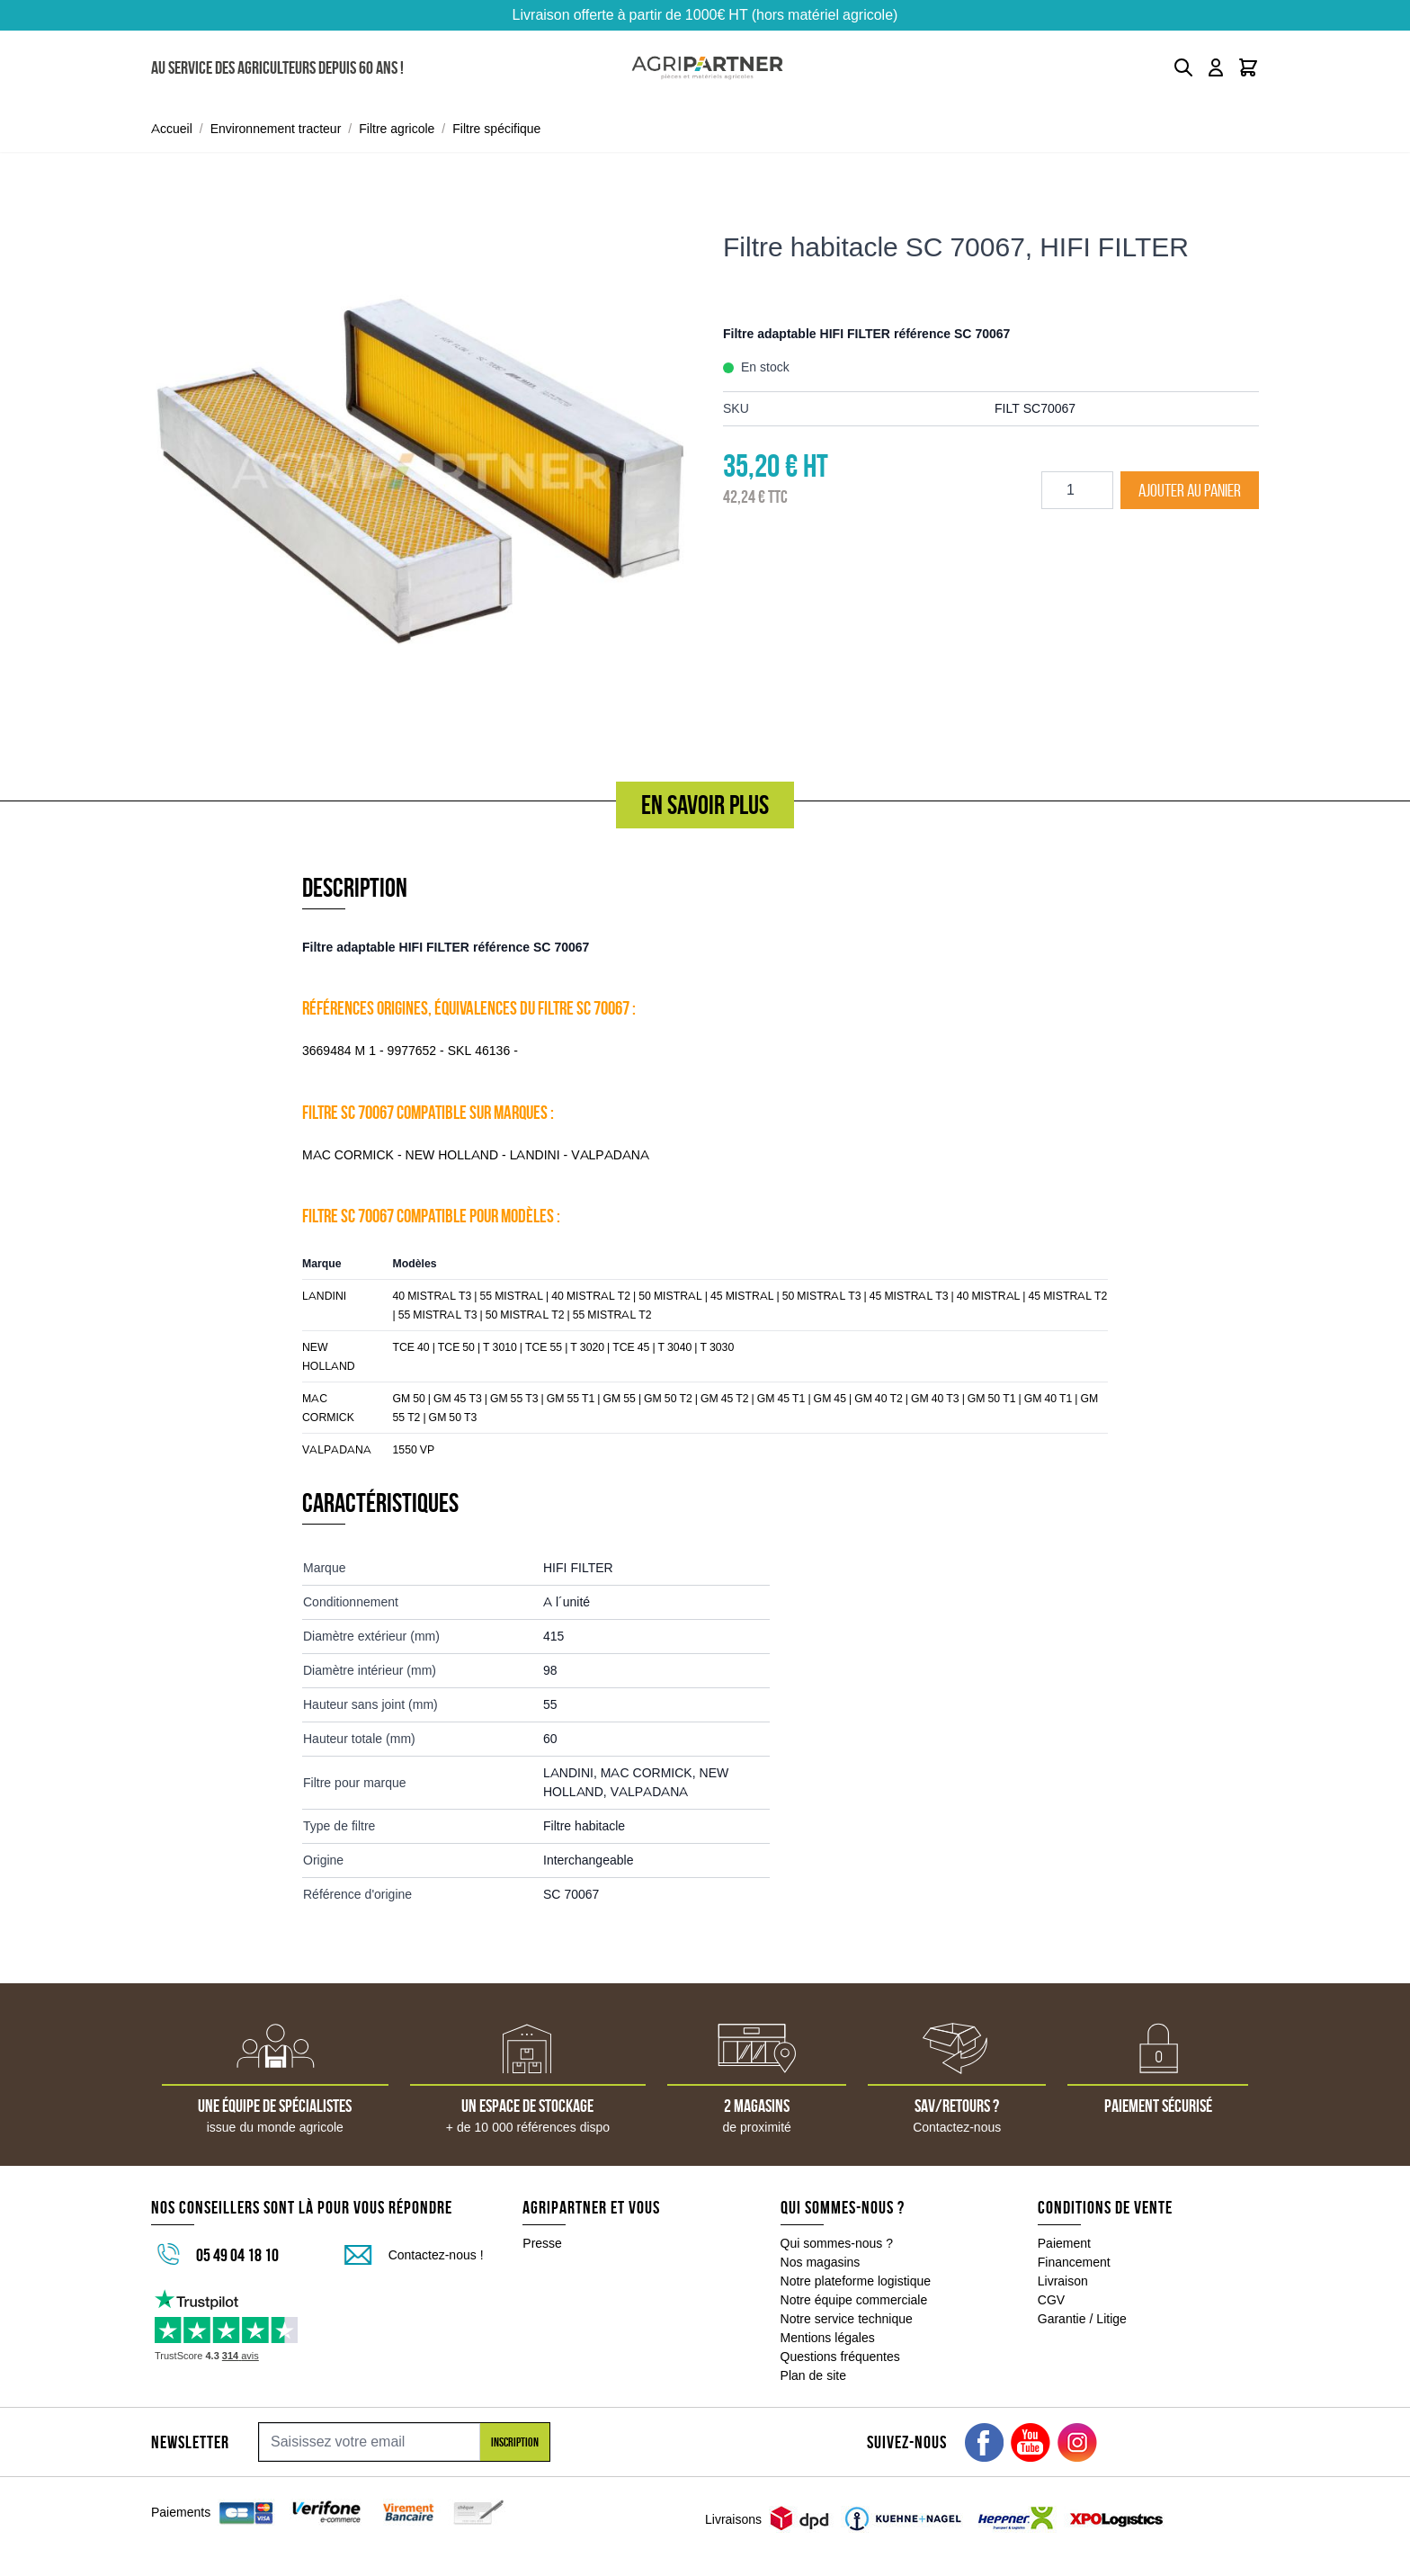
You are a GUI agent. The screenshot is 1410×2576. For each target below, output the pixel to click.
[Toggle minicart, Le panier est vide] (1248, 67)
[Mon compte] (1215, 67)
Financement (1074, 2262)
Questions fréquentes (840, 2356)
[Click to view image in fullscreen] (419, 470)
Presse (542, 2243)
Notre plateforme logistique (856, 2281)
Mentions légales (828, 2338)
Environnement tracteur (276, 129)
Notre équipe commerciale (854, 2300)
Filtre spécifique (496, 129)
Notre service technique (847, 2319)
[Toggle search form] (1183, 67)
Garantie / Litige (1082, 2319)
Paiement (1064, 2243)
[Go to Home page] (707, 67)
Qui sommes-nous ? (837, 2243)
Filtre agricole (396, 129)
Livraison (1063, 2281)
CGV (1051, 2300)
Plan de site (813, 2375)
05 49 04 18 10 (237, 2255)
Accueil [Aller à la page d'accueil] (171, 129)
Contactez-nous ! (436, 2255)
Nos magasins (821, 2262)
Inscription (515, 2442)
